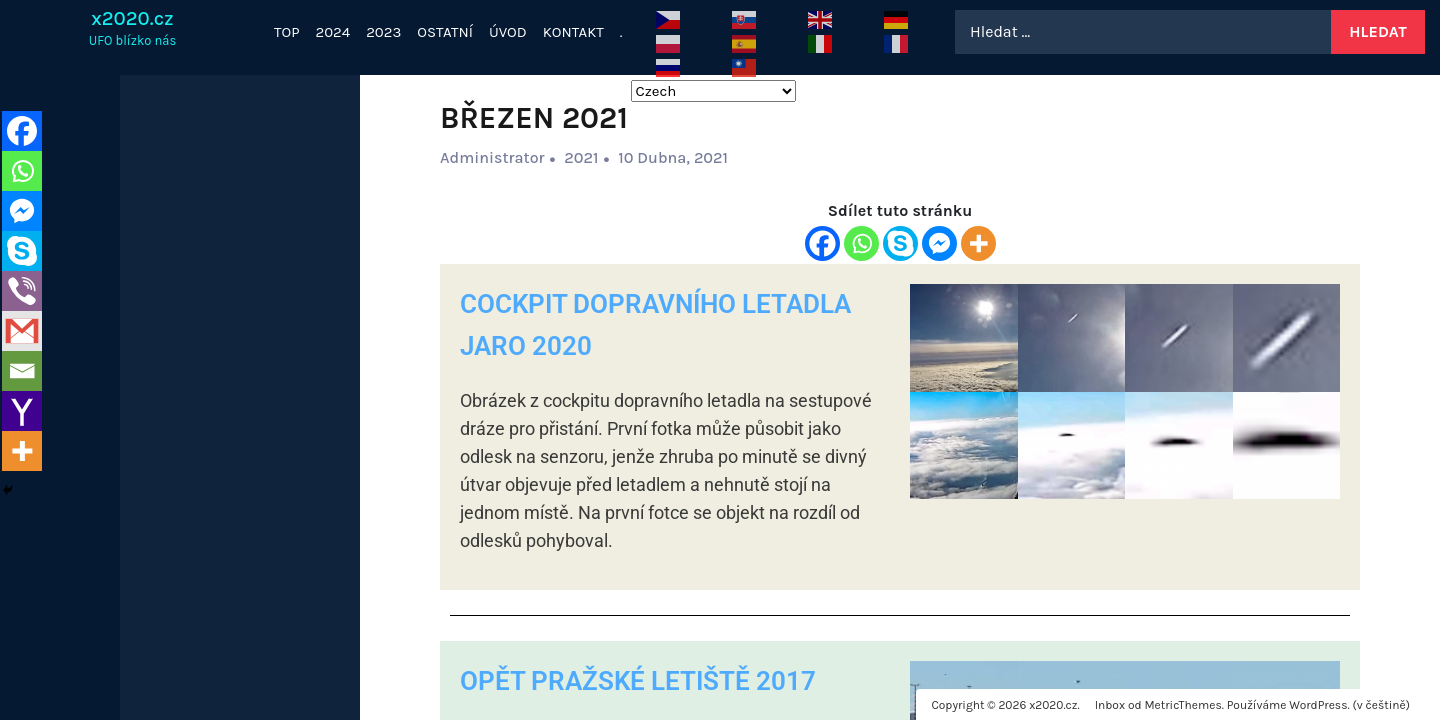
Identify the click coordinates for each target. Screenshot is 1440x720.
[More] (978, 243)
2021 (581, 157)
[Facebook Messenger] (939, 243)
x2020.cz (132, 18)
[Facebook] (822, 243)
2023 (383, 32)
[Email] (22, 371)
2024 (333, 32)
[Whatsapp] (861, 243)
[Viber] (22, 291)
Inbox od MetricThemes (1158, 705)
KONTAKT (573, 32)
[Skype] (900, 243)
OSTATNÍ (445, 32)
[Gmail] (22, 331)
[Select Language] (713, 91)
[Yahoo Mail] (22, 411)
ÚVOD (508, 32)
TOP (287, 32)
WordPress (1318, 705)
